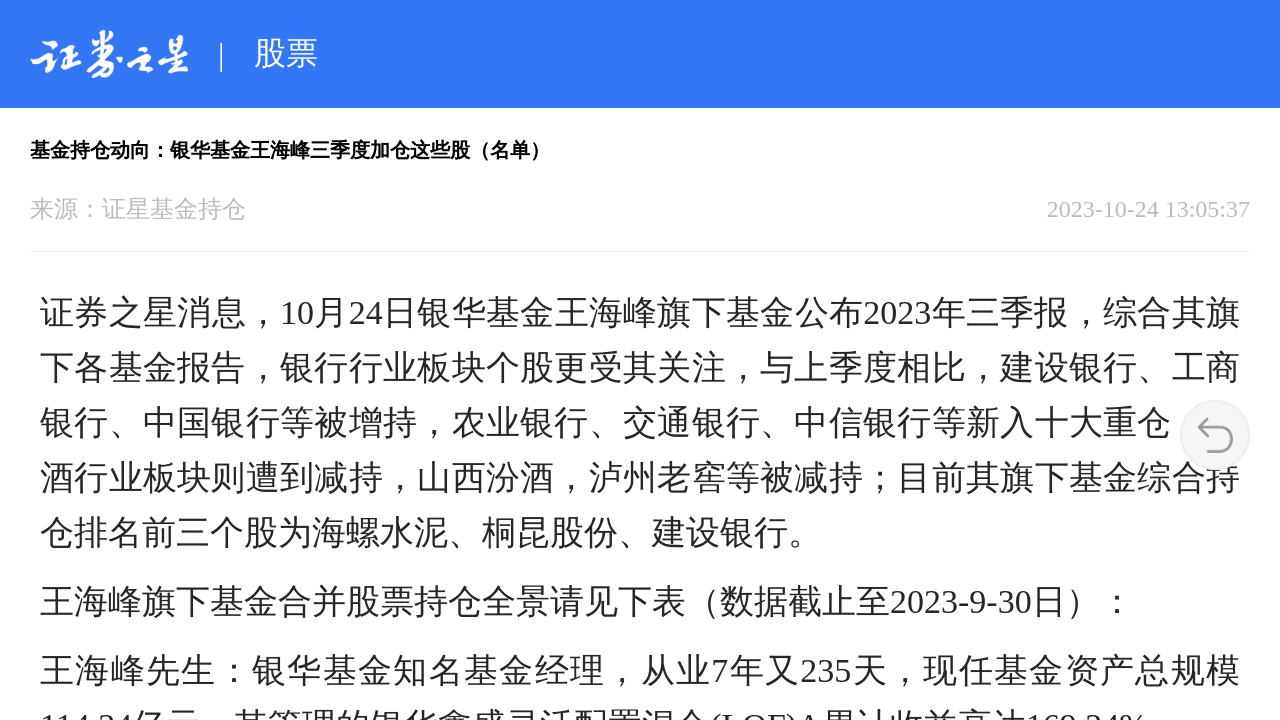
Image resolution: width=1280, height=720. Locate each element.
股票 (286, 53)
